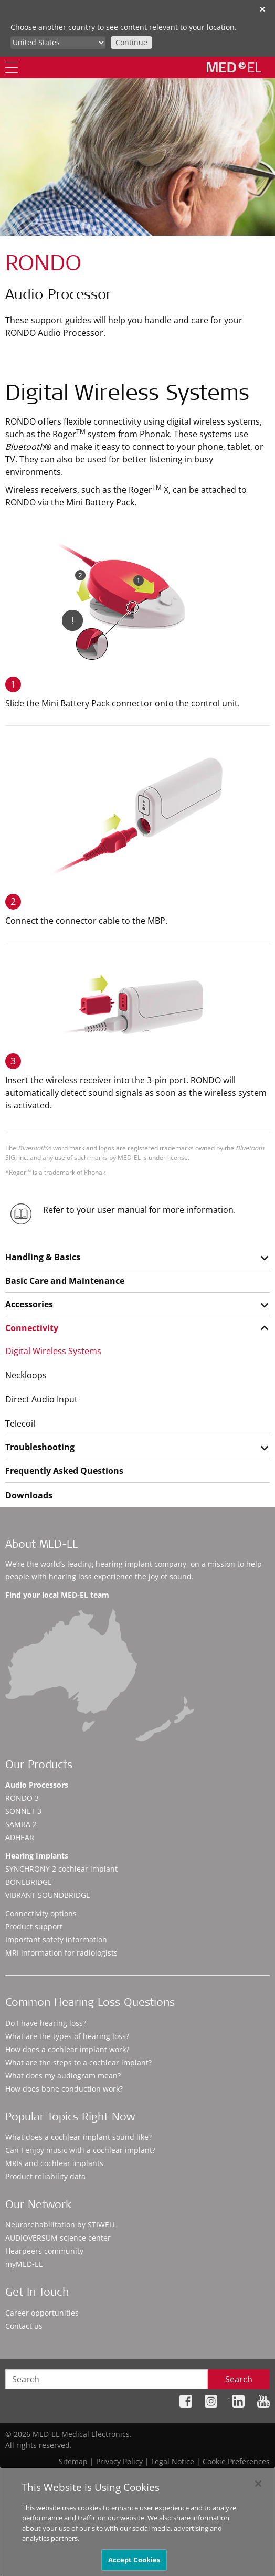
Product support (33, 1926)
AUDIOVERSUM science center (58, 2238)
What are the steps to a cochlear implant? (78, 2062)
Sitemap (73, 2461)
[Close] (258, 2487)
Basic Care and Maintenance (64, 1280)
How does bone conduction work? (64, 2089)
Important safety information (56, 1940)
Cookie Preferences (236, 2461)
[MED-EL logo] (234, 67)
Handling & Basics (42, 1257)
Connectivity (31, 1328)
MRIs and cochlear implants (54, 2163)
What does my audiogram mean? (63, 2076)
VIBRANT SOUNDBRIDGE (47, 1895)
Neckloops (26, 1375)
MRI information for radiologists (61, 1953)
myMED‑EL (24, 2264)
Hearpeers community (44, 2251)
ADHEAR (19, 1837)
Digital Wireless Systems (53, 1351)
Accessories (29, 1304)
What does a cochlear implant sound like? (78, 2137)
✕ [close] (262, 9)
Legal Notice (172, 2461)
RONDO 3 (22, 1798)
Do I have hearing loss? (45, 2023)
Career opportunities (42, 2313)
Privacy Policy (119, 2461)
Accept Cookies (134, 2563)
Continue (131, 42)
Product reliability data (45, 2176)
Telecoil (20, 1423)
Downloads (28, 1495)
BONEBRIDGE (28, 1882)
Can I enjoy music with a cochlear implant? (80, 2150)
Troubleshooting (40, 1447)
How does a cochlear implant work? (67, 2049)
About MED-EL (41, 1545)
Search (238, 2379)
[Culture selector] (57, 42)
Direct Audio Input (41, 1399)
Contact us (24, 2326)
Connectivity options (41, 1913)
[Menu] (11, 67)
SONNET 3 (23, 1811)
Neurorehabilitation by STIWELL (61, 2225)
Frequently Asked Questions (64, 1470)
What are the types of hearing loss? (67, 2036)
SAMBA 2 (21, 1824)
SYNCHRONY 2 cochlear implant (61, 1869)
